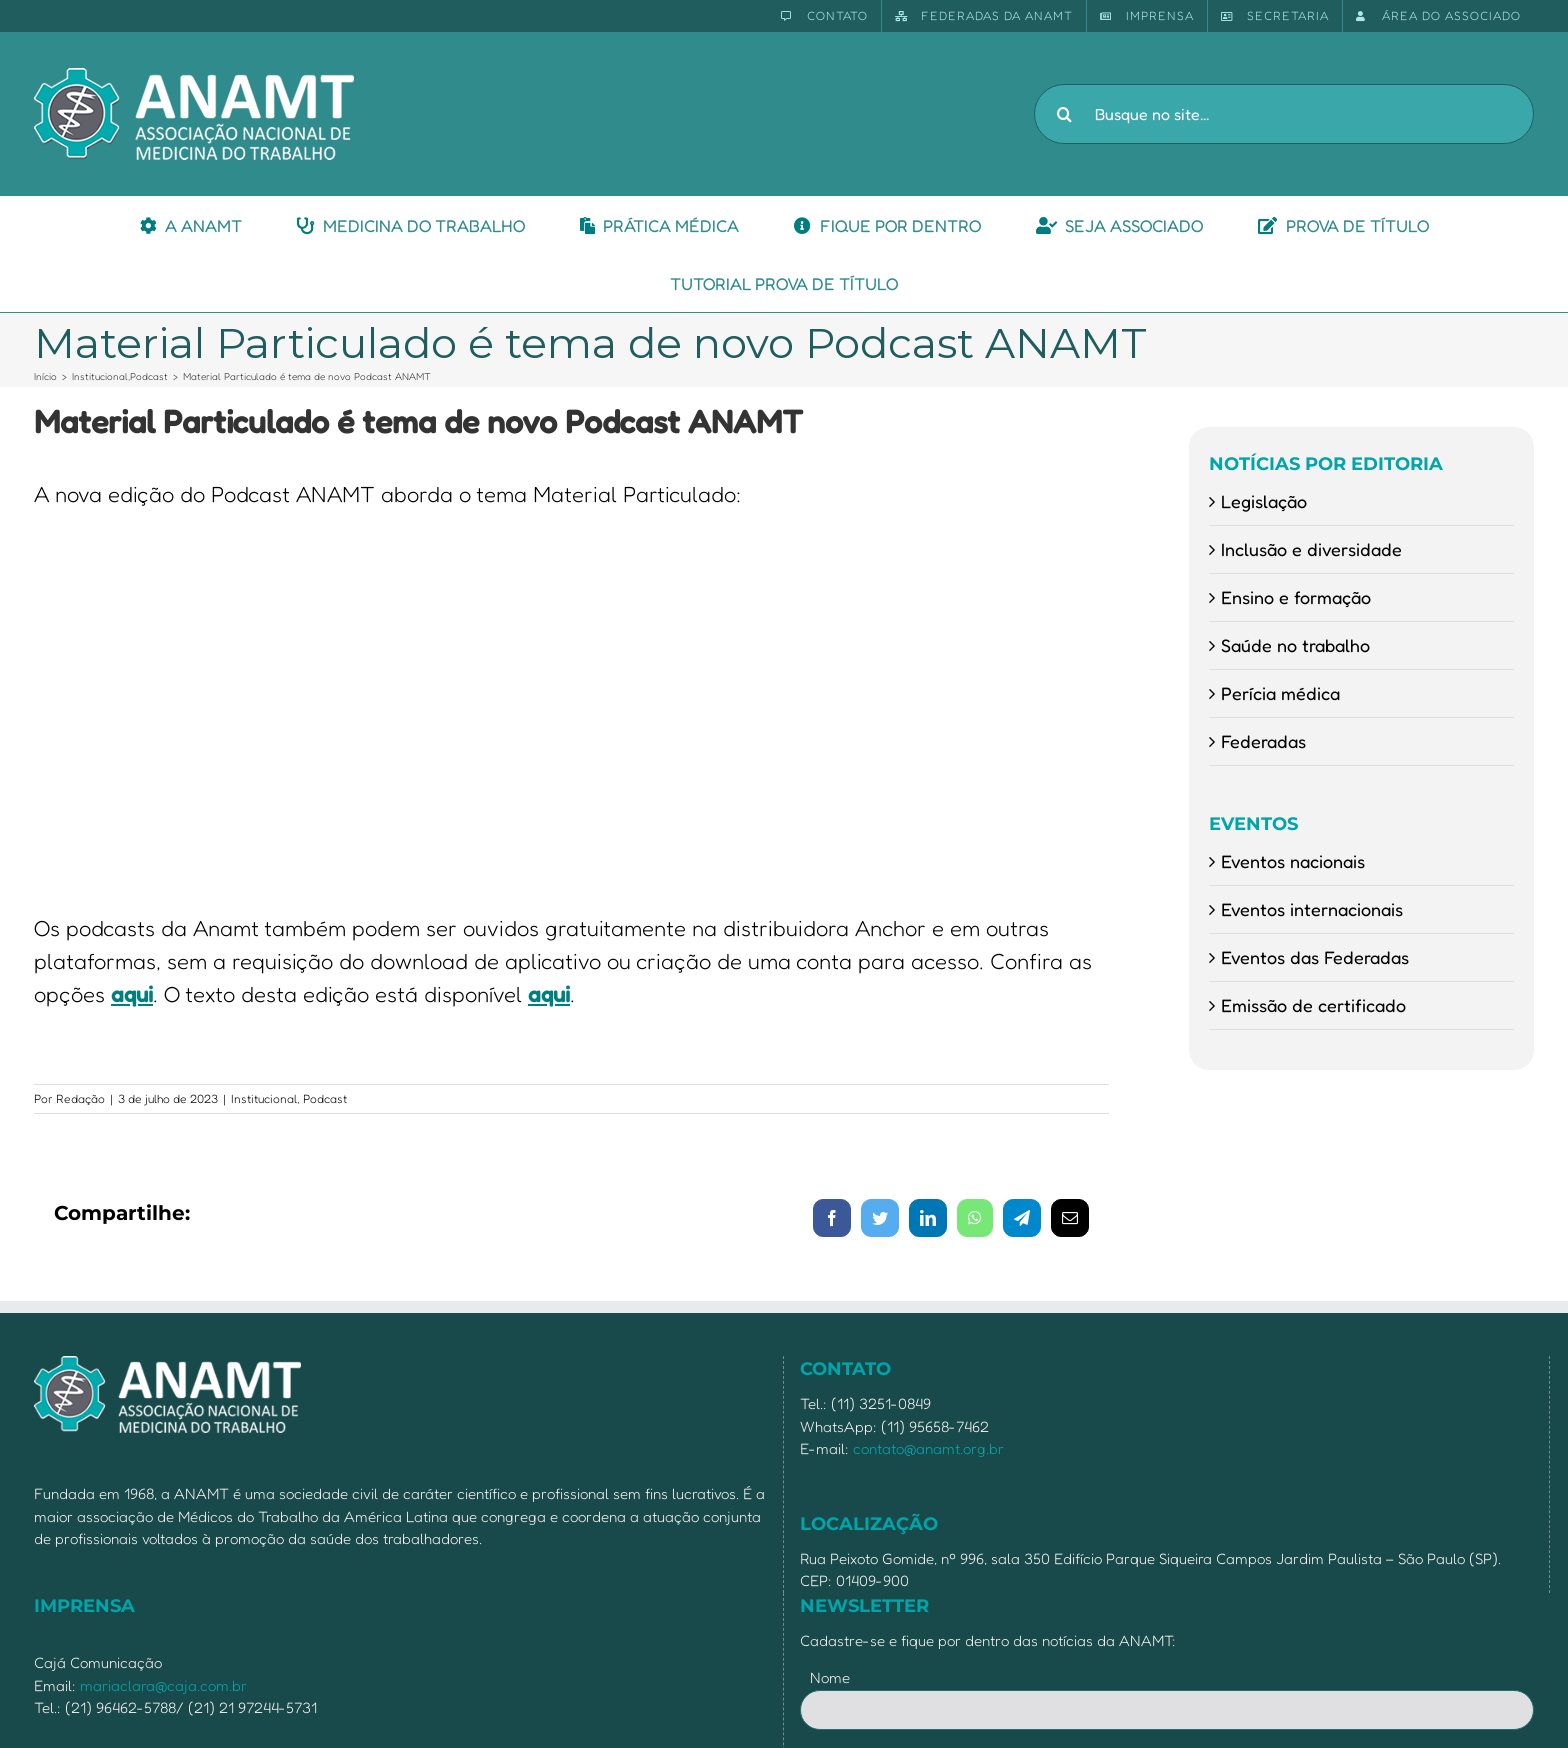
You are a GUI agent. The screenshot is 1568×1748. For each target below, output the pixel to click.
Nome (830, 1677)
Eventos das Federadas (1315, 957)
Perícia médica (1280, 693)
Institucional (264, 1098)
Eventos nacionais (1293, 861)
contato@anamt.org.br (928, 1448)
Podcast (325, 1098)
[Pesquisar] (1064, 114)
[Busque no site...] (1284, 114)
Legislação (1264, 501)
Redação (80, 1098)
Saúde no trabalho (1295, 645)
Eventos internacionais (1312, 909)
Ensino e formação (1296, 597)
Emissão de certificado (1313, 1005)
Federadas (1263, 741)
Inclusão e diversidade (1311, 549)
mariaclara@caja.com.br (163, 1685)
